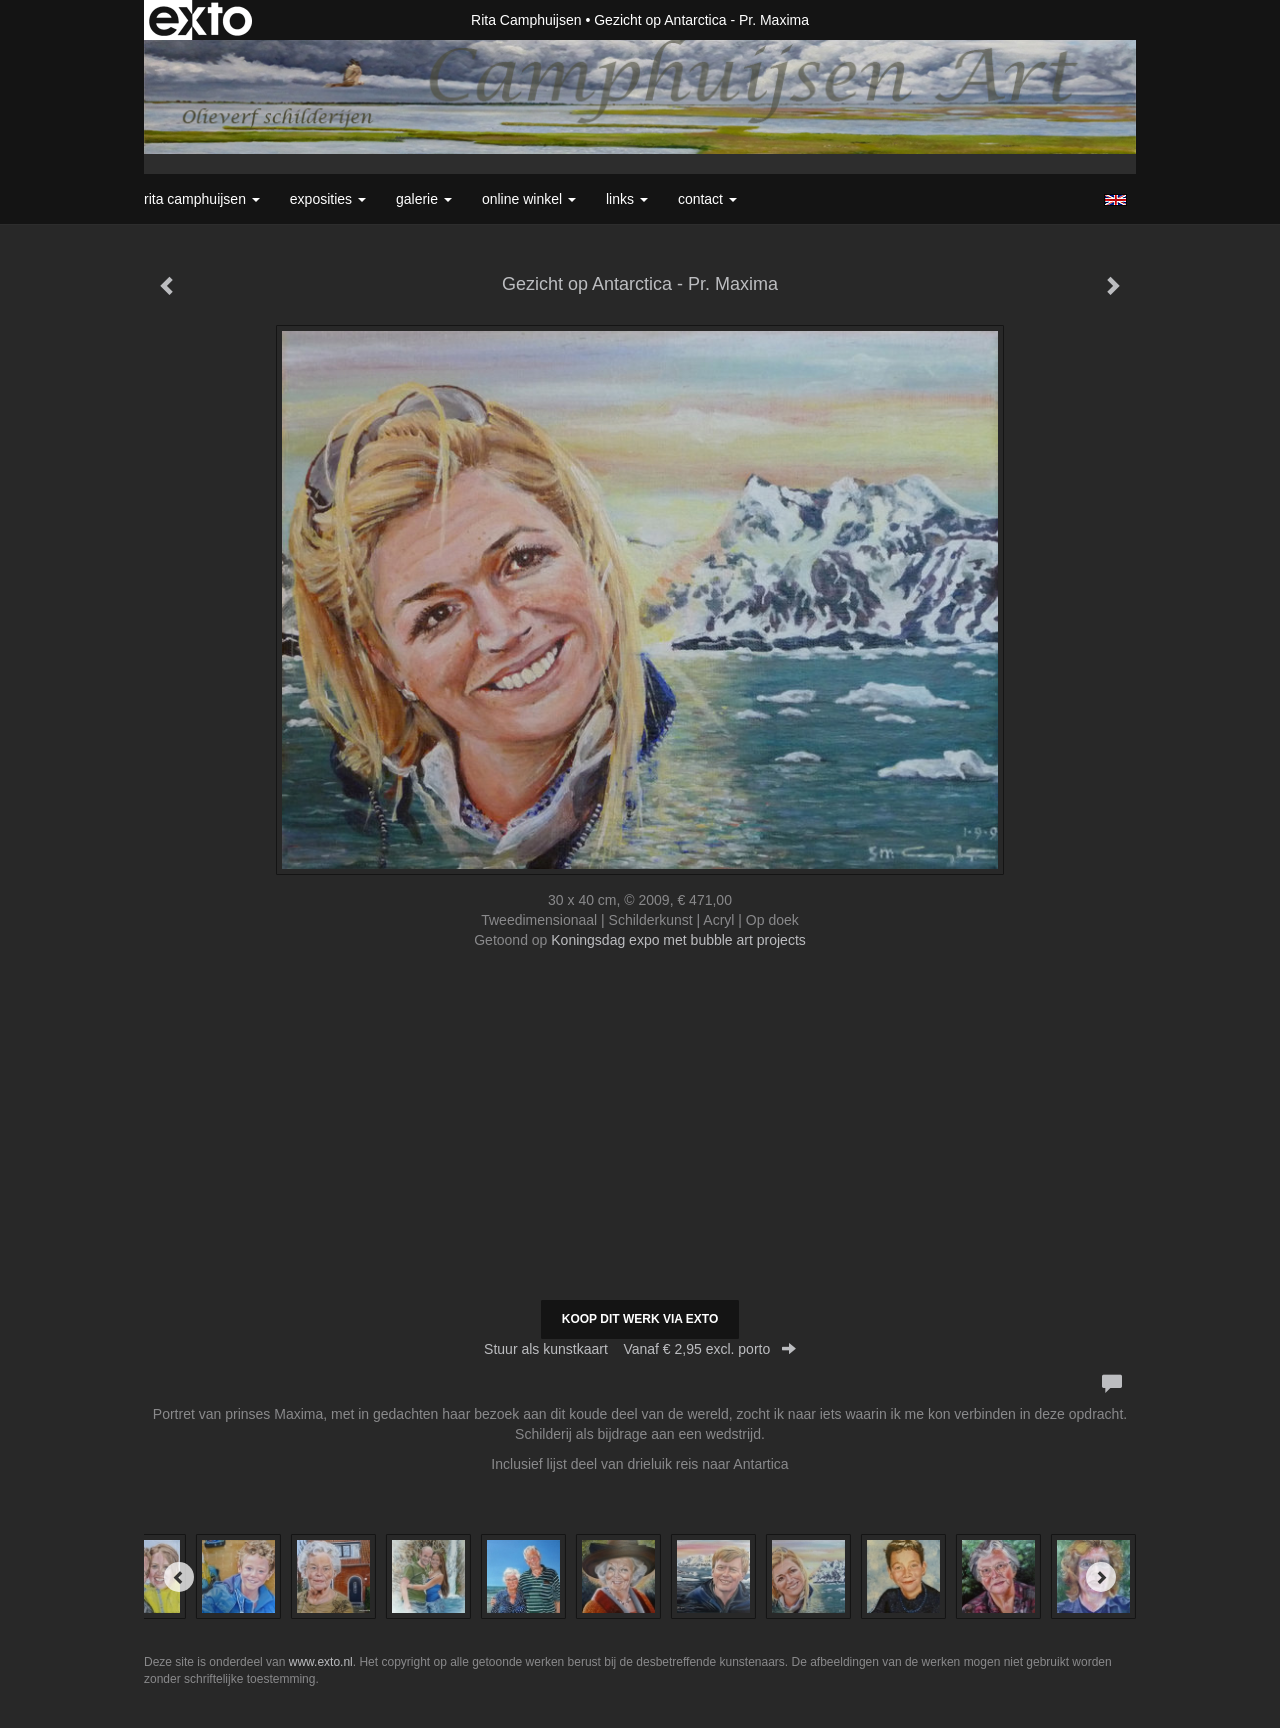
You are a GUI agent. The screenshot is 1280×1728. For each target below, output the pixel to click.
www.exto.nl (321, 1662)
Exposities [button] (328, 199)
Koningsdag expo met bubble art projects (678, 940)
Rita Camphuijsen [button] (202, 199)
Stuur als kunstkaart (640, 1349)
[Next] (1101, 1577)
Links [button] (627, 199)
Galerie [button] (424, 199)
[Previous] (179, 1577)
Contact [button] (707, 199)
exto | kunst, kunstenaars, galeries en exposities (200, 20)
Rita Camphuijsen (526, 20)
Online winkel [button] (529, 199)
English (1115, 200)
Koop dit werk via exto (640, 1319)
